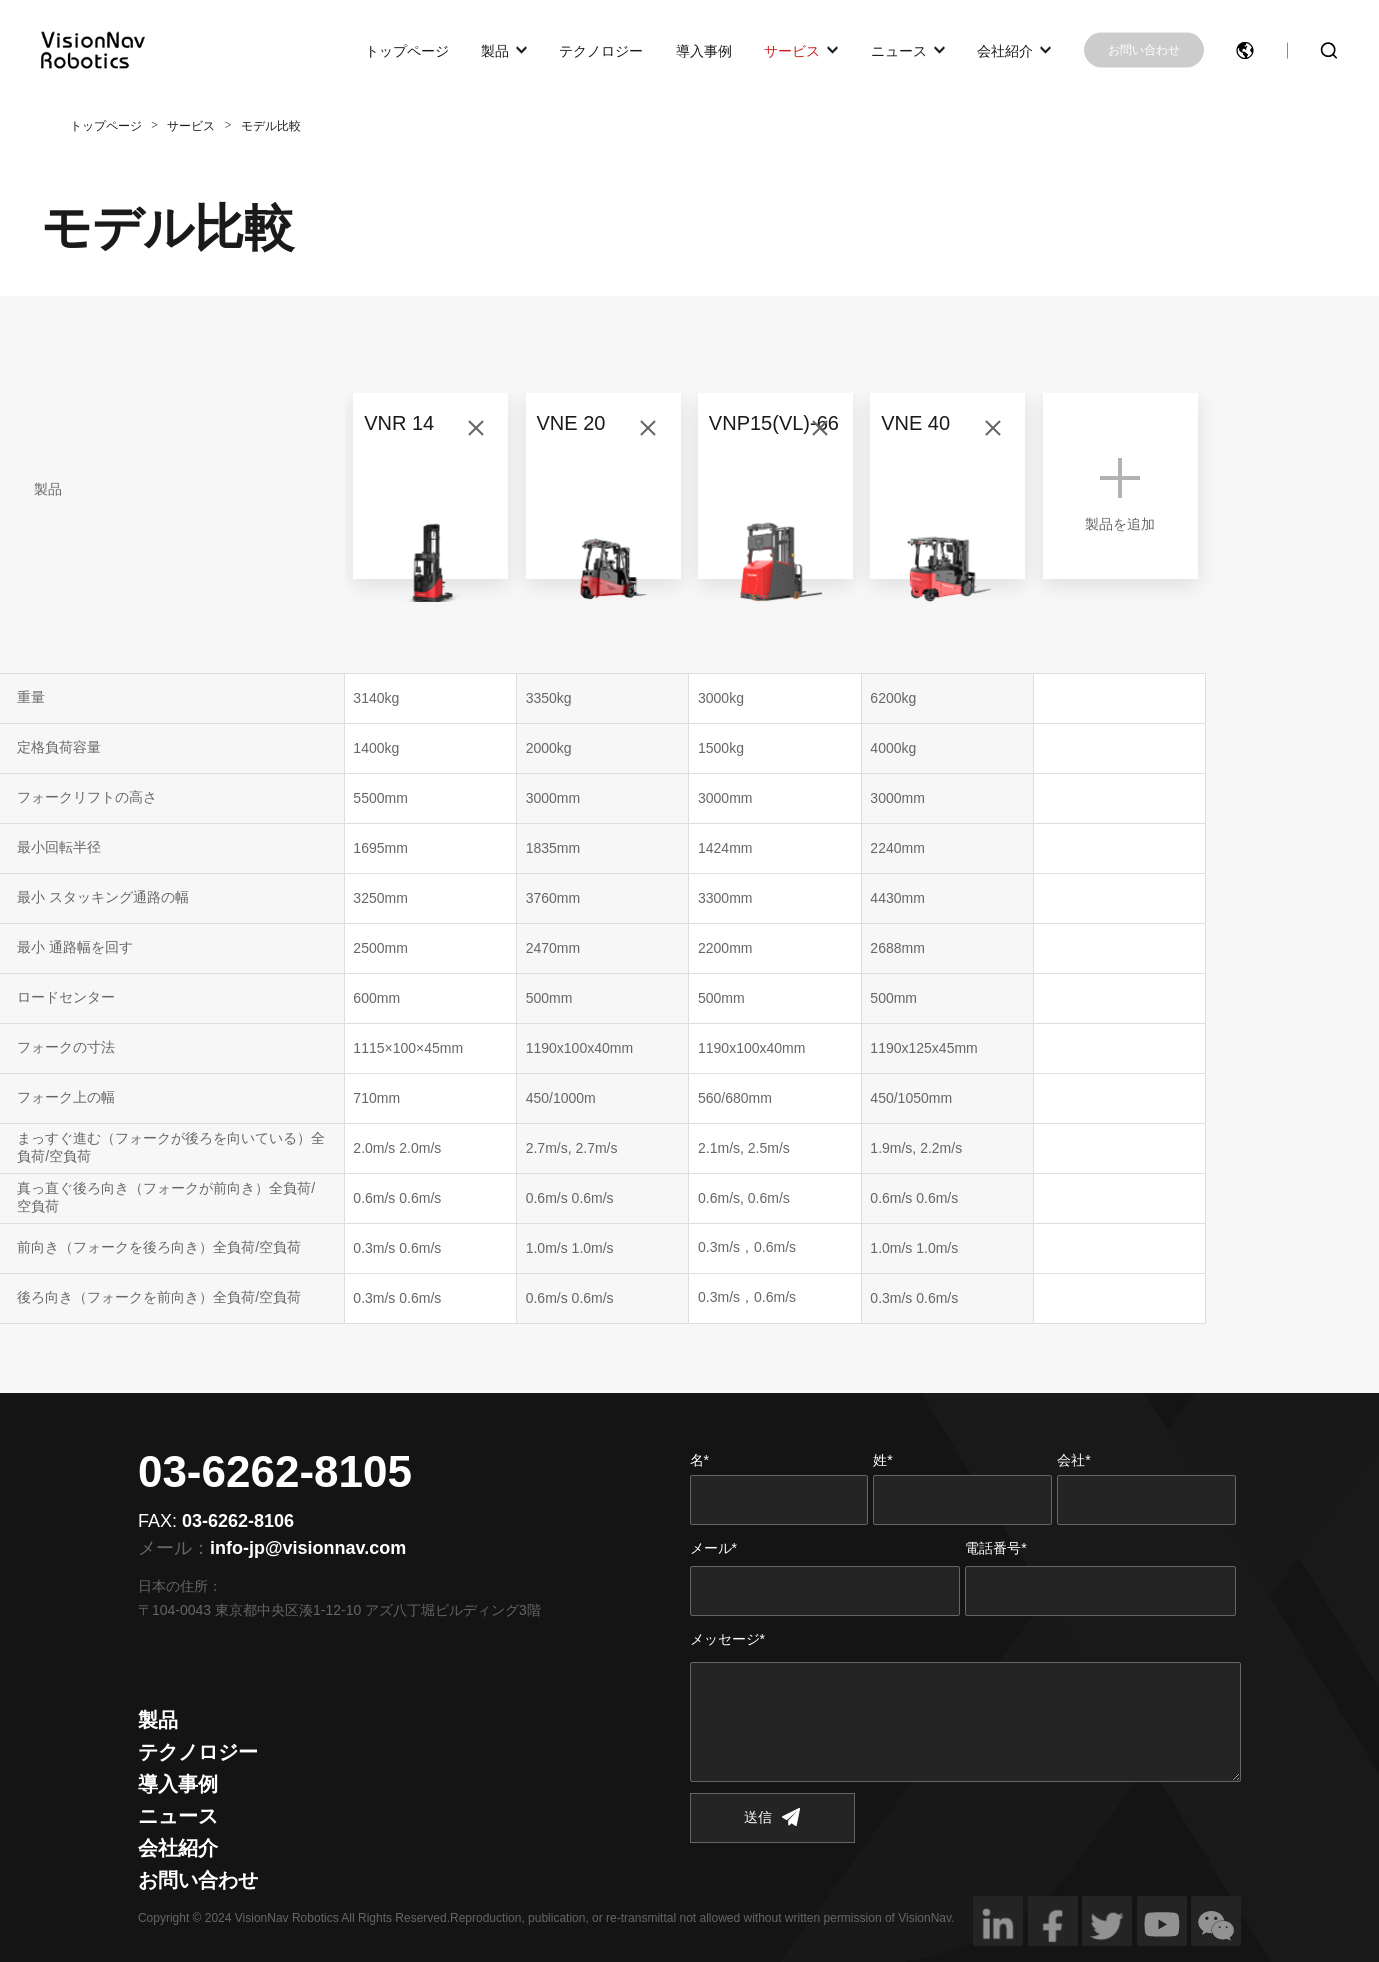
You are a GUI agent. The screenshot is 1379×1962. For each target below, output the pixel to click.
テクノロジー (601, 50)
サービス (792, 50)
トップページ (407, 50)
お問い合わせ (1144, 50)
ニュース (899, 50)
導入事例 (704, 50)
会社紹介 (1005, 50)
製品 (495, 50)
